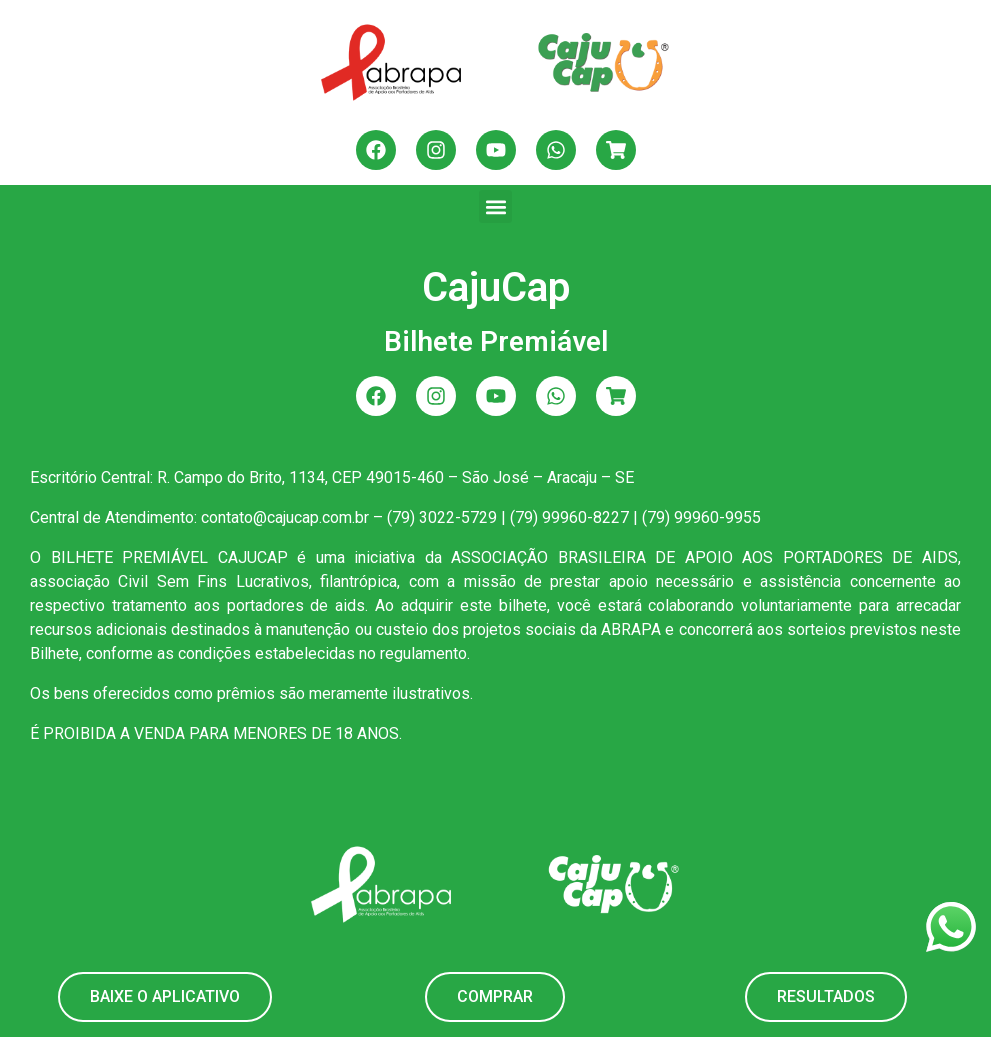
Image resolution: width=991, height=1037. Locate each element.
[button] (495, 206)
